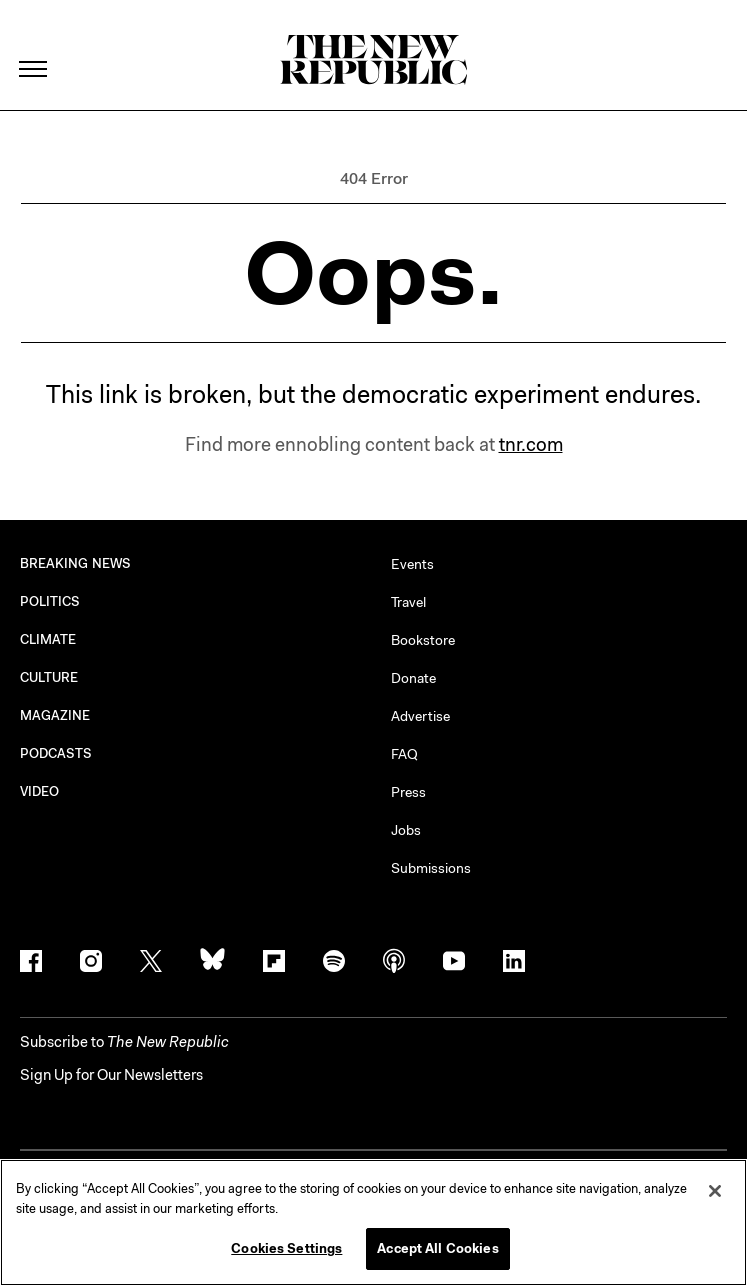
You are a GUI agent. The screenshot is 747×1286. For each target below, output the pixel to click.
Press (408, 792)
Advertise (420, 716)
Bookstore (423, 640)
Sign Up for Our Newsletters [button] (111, 1075)
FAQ (404, 754)
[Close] (715, 1191)
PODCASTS (56, 753)
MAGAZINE (55, 715)
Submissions (431, 868)
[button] (124, 1042)
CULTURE (49, 677)
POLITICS (50, 601)
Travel (408, 602)
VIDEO (39, 791)
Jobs (406, 830)
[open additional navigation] (34, 44)
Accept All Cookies (437, 1248)
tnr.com (531, 444)
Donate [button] (413, 678)
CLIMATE (48, 639)
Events (412, 564)
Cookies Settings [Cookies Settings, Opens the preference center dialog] (286, 1248)
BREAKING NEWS (75, 563)
